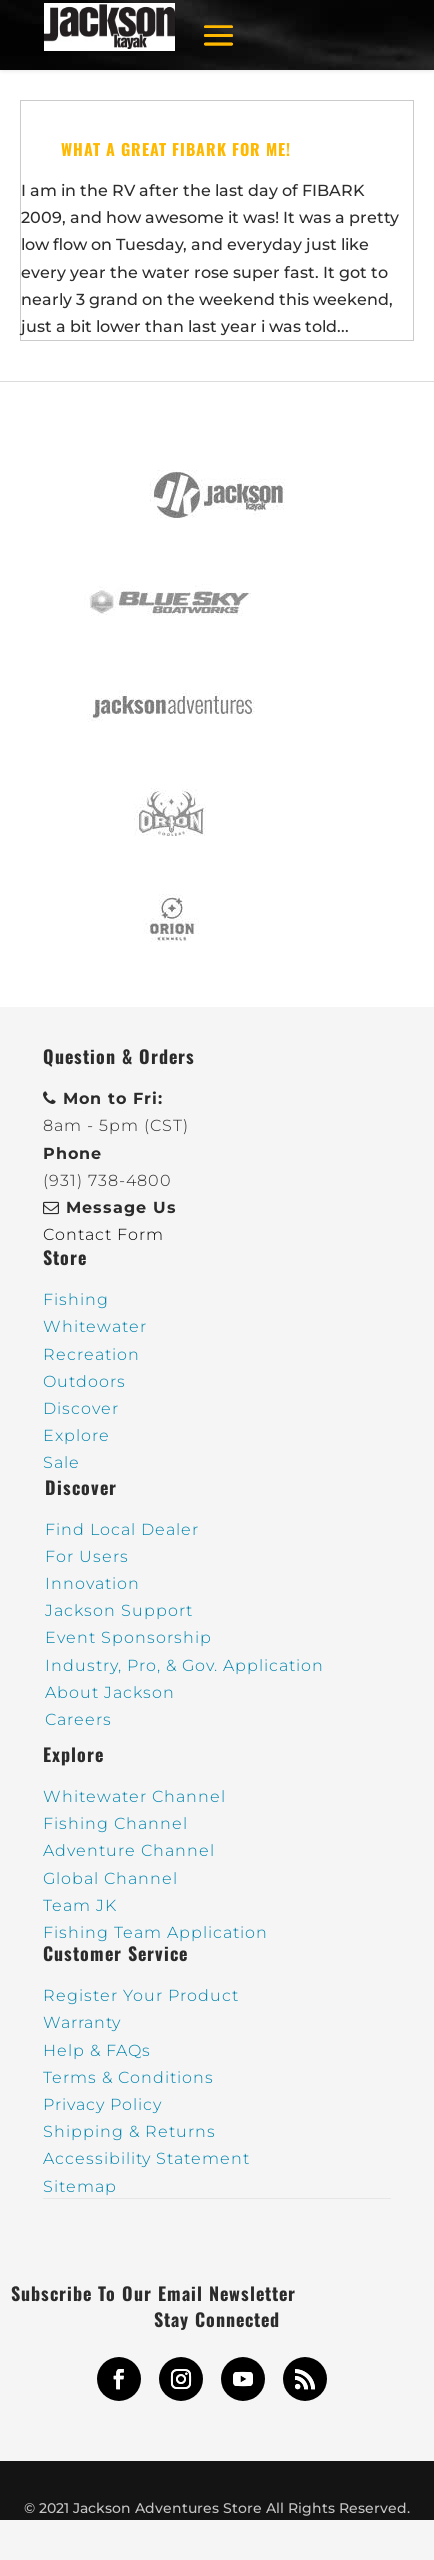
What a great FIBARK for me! (176, 149)
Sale (61, 1462)
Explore (76, 1435)
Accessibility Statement (146, 2158)
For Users (87, 1556)
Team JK (80, 1905)
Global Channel (110, 1878)
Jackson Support (119, 1610)
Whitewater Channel (134, 1796)
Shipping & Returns (129, 2131)
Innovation (92, 1583)
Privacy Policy (102, 2104)
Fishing (76, 1299)
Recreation (91, 1354)
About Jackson (110, 1692)
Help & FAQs (97, 2050)
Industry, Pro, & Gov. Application (184, 1665)
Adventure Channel (129, 1850)
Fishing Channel (115, 1823)
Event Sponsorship (128, 1637)
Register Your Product (141, 1995)
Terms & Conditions (128, 2077)
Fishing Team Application (155, 1932)
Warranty (82, 2022)
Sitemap (80, 2186)
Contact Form (103, 1234)
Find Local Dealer (122, 1529)
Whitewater (95, 1326)
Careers (78, 1719)
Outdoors (84, 1381)
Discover (81, 1408)
